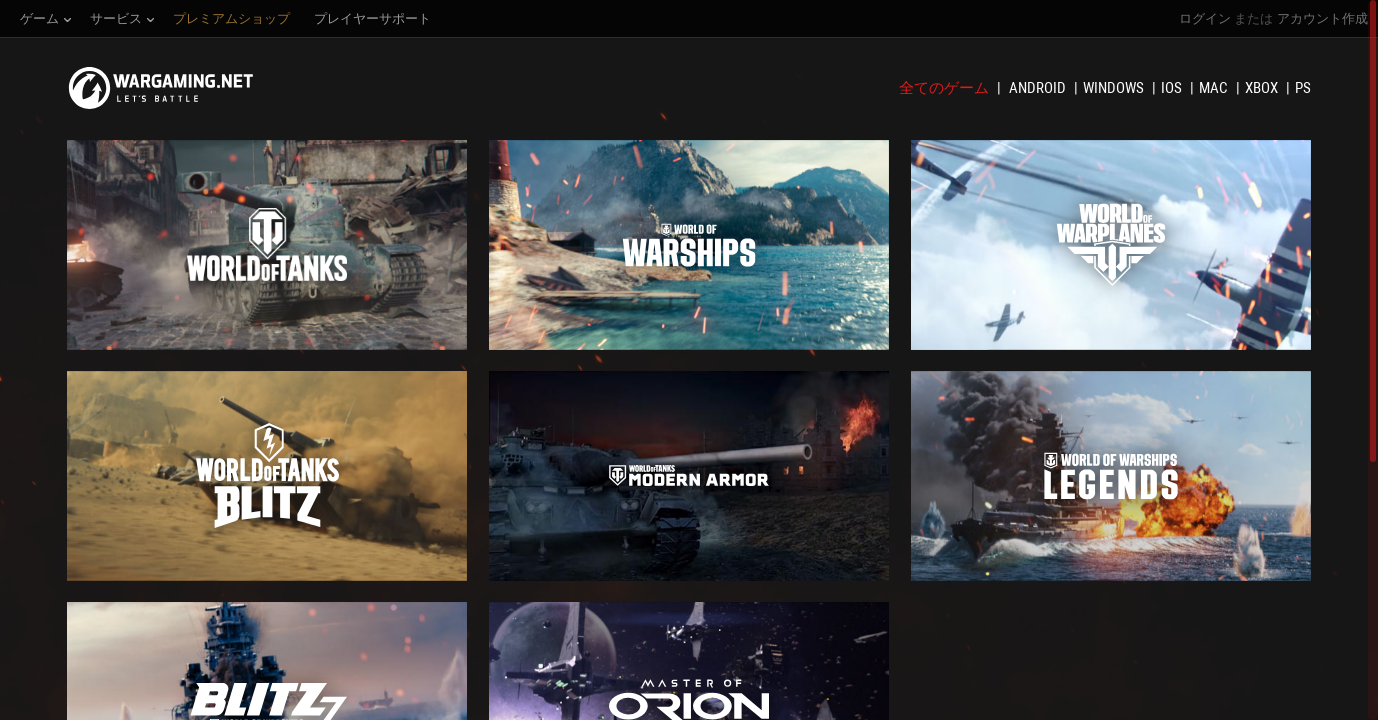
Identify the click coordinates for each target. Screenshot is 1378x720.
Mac (1215, 88)
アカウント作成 (1322, 18)
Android (1039, 88)
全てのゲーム (945, 88)
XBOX (1263, 88)
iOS (1173, 88)
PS (1303, 88)
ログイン (1205, 18)
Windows (1115, 88)
